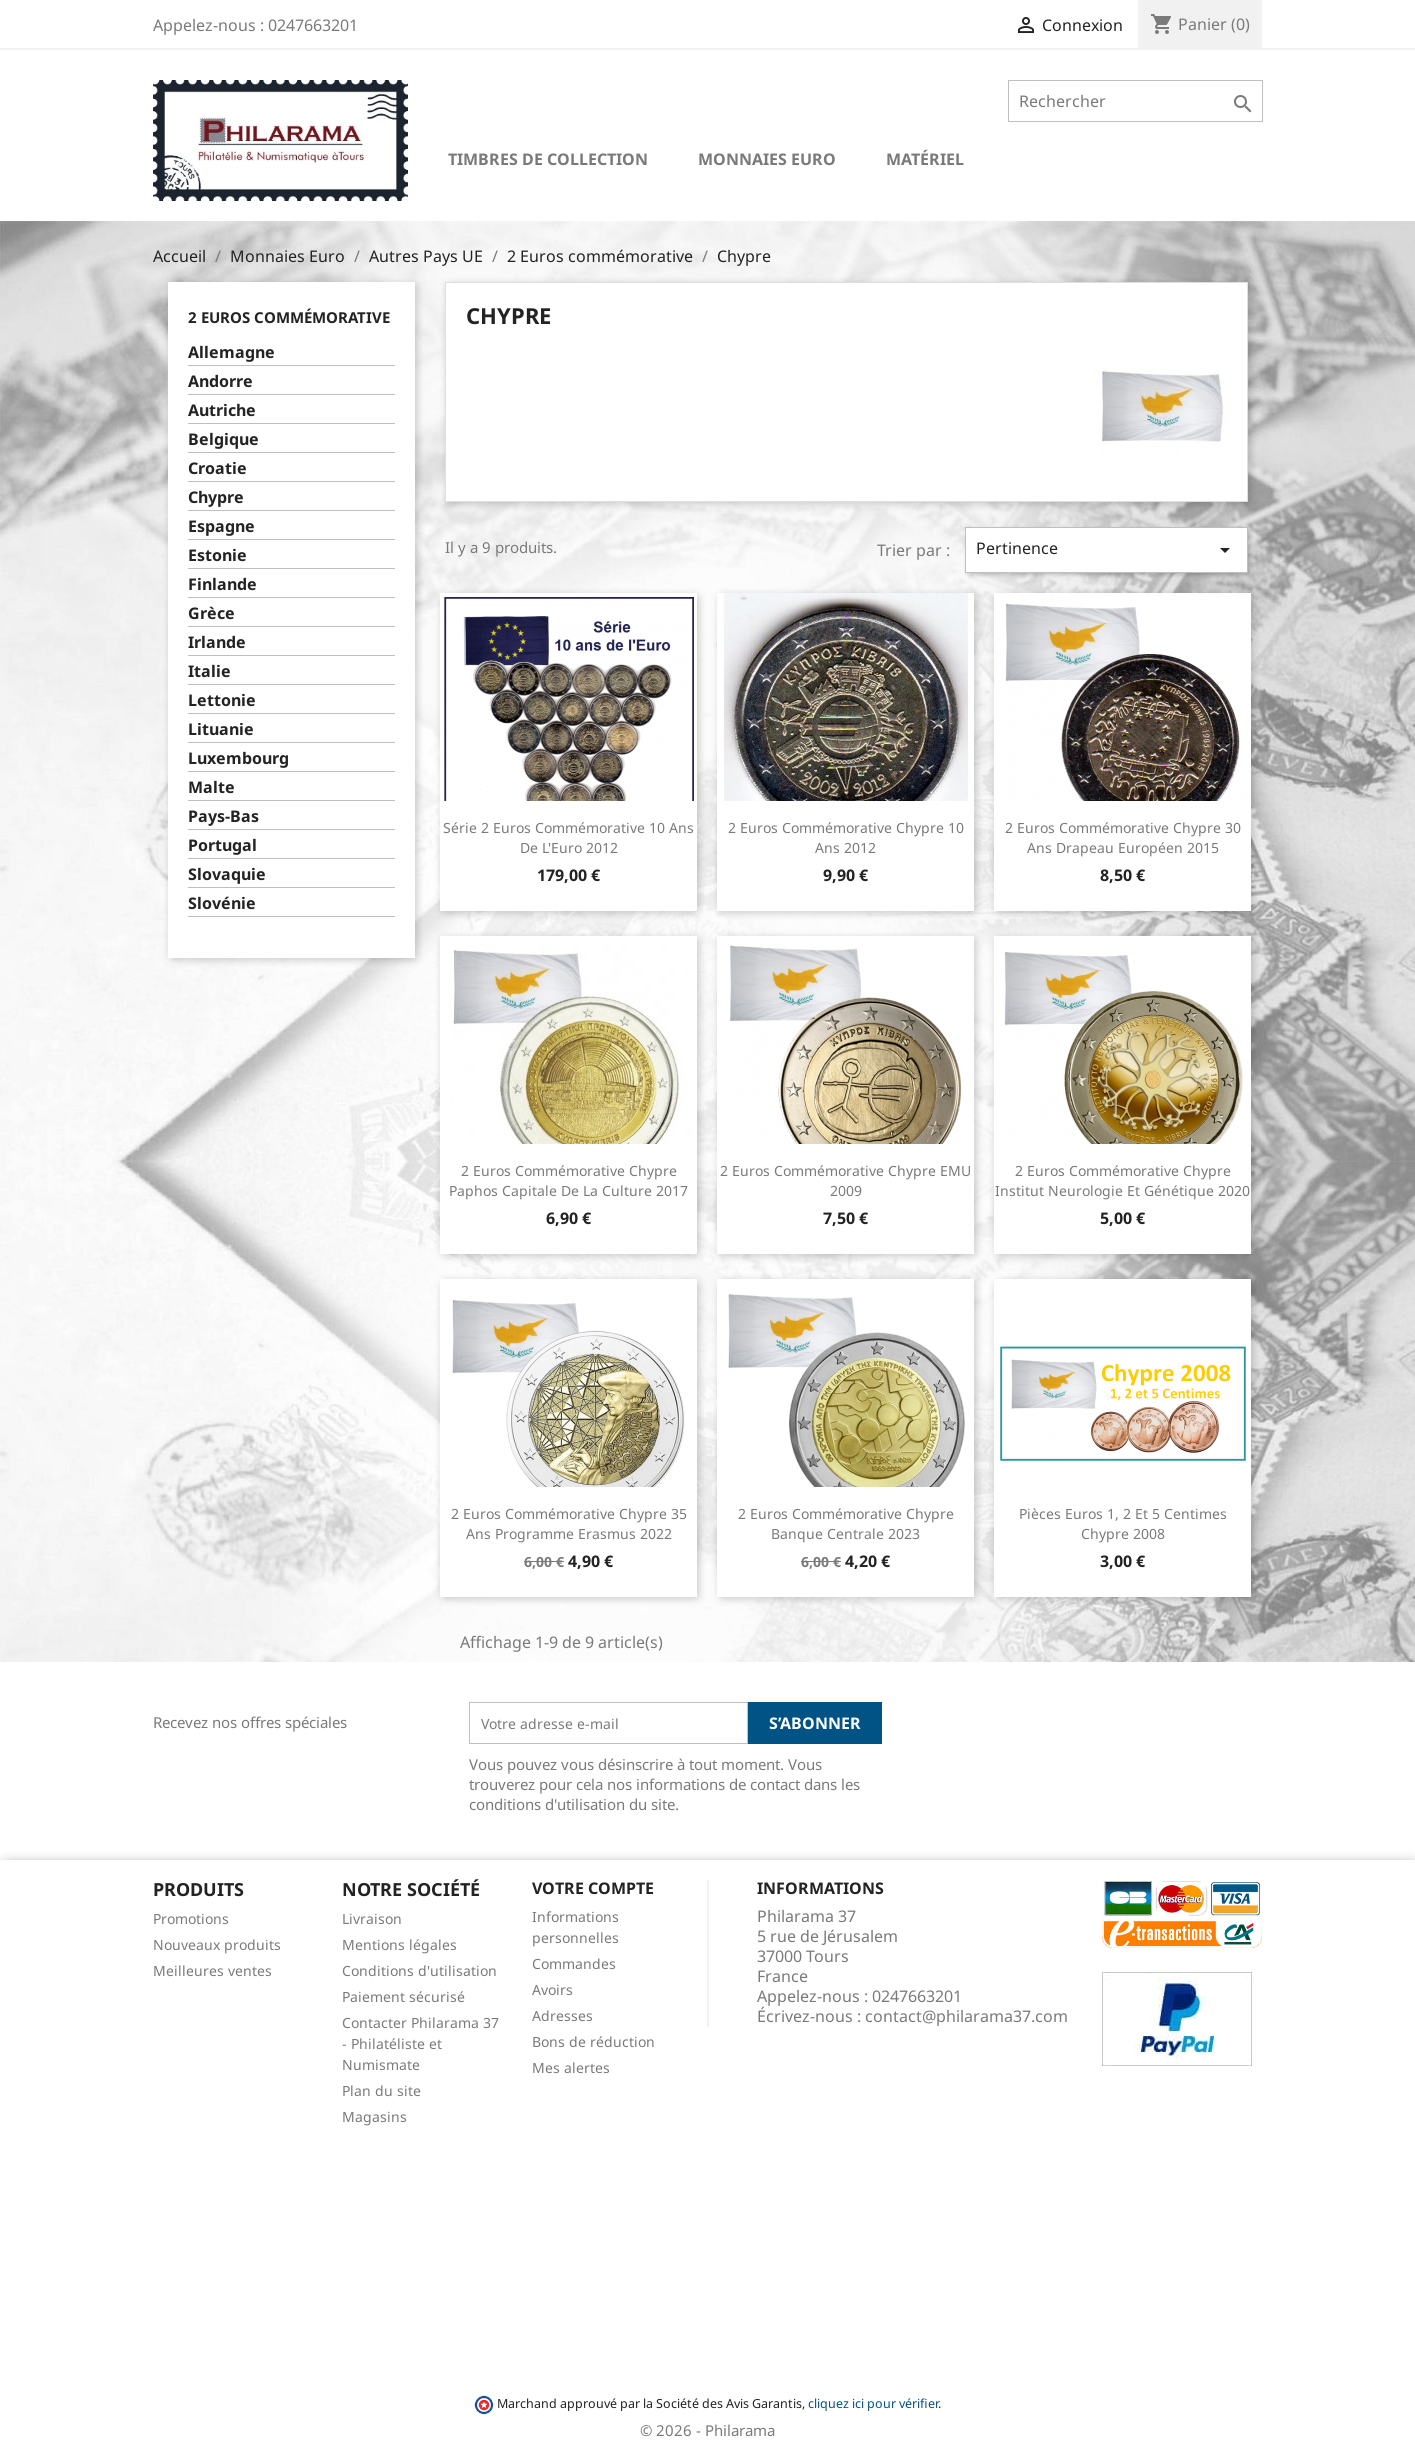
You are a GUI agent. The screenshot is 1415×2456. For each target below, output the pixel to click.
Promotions (191, 1918)
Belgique (223, 439)
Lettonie (222, 700)
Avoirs (552, 1989)
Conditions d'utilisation (419, 1970)
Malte (211, 787)
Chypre (216, 497)
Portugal (222, 845)
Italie (209, 671)
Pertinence (1106, 549)
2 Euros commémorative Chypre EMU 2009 (845, 1180)
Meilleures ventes (212, 1970)
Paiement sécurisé (403, 1996)
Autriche (222, 410)
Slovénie (222, 903)
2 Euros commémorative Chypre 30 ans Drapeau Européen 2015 (1123, 837)
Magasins (374, 2116)
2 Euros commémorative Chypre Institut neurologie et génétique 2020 (1122, 1180)
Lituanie (221, 729)
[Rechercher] (1135, 101)
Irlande (217, 642)
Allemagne (231, 352)
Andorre (220, 381)
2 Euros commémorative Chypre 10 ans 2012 (846, 837)
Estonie (217, 555)
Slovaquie (227, 874)
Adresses (562, 2015)
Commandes (574, 1963)
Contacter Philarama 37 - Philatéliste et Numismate (420, 2043)
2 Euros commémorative (289, 317)
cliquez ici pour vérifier (873, 2403)
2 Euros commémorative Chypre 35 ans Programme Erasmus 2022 (569, 1523)
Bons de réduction (593, 2041)
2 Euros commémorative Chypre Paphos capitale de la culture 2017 (568, 1180)
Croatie (217, 468)
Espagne (221, 526)
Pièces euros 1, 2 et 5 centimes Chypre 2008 (1123, 1523)
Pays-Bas (223, 816)
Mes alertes (571, 2067)
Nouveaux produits (217, 1944)
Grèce (211, 613)
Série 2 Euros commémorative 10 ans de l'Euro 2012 (568, 837)
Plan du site (381, 2090)
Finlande (222, 584)
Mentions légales (399, 1944)
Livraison (372, 1918)
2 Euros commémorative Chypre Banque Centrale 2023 (846, 1523)
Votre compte (593, 1888)
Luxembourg (238, 758)
